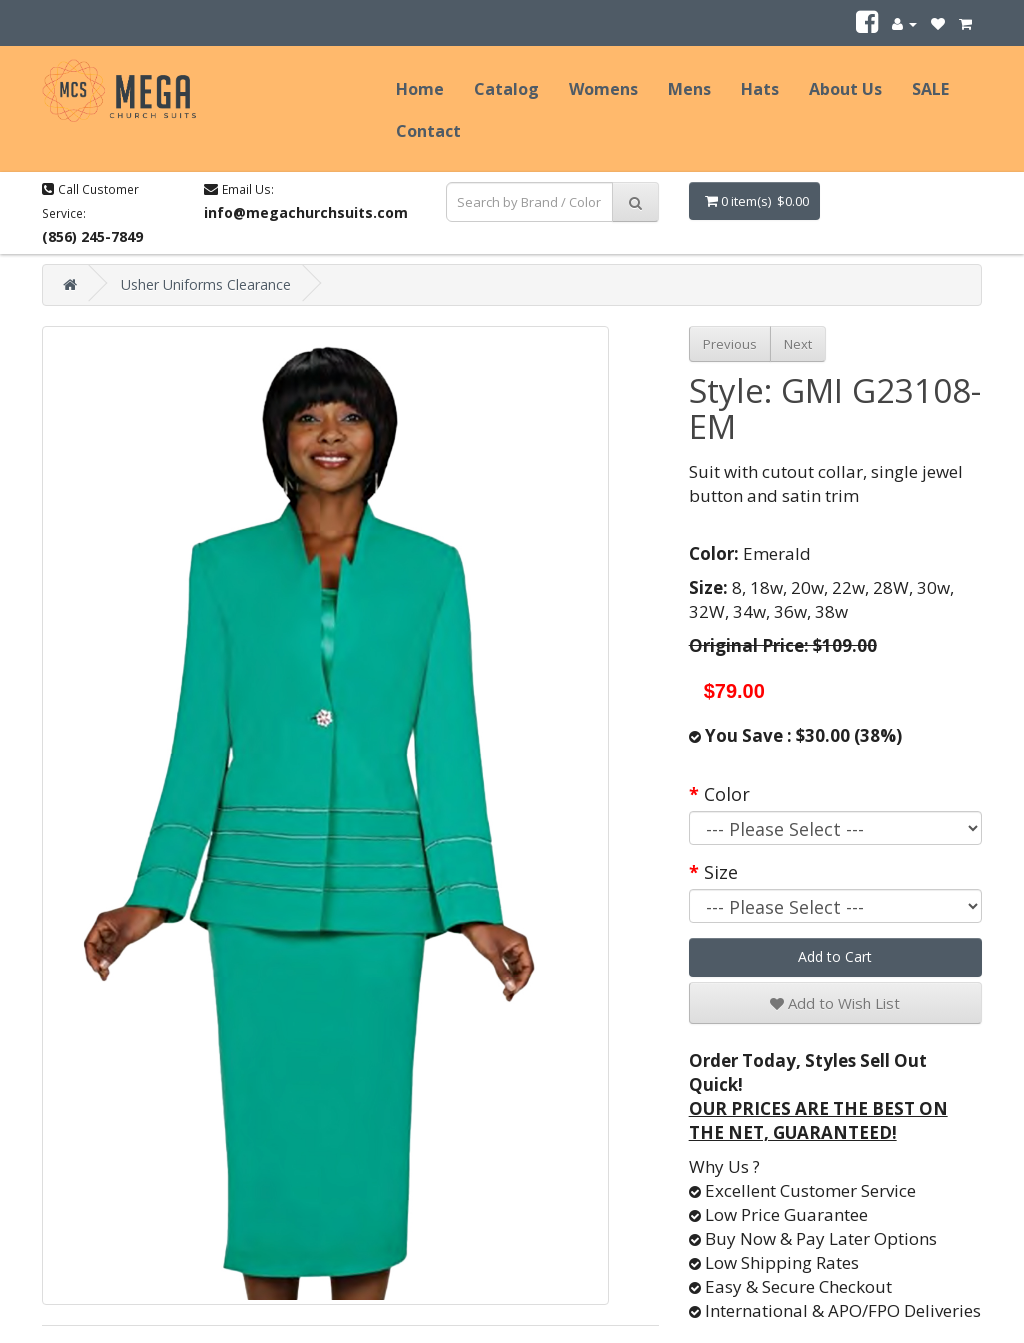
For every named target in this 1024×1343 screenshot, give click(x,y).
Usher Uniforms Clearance (206, 284)
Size (721, 872)
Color (727, 794)
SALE (930, 89)
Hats (760, 89)
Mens (689, 89)
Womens (603, 89)
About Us (845, 89)
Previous (730, 344)
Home (420, 89)
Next (798, 344)
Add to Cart (835, 956)
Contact (428, 131)
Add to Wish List (835, 1003)
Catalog (506, 89)
